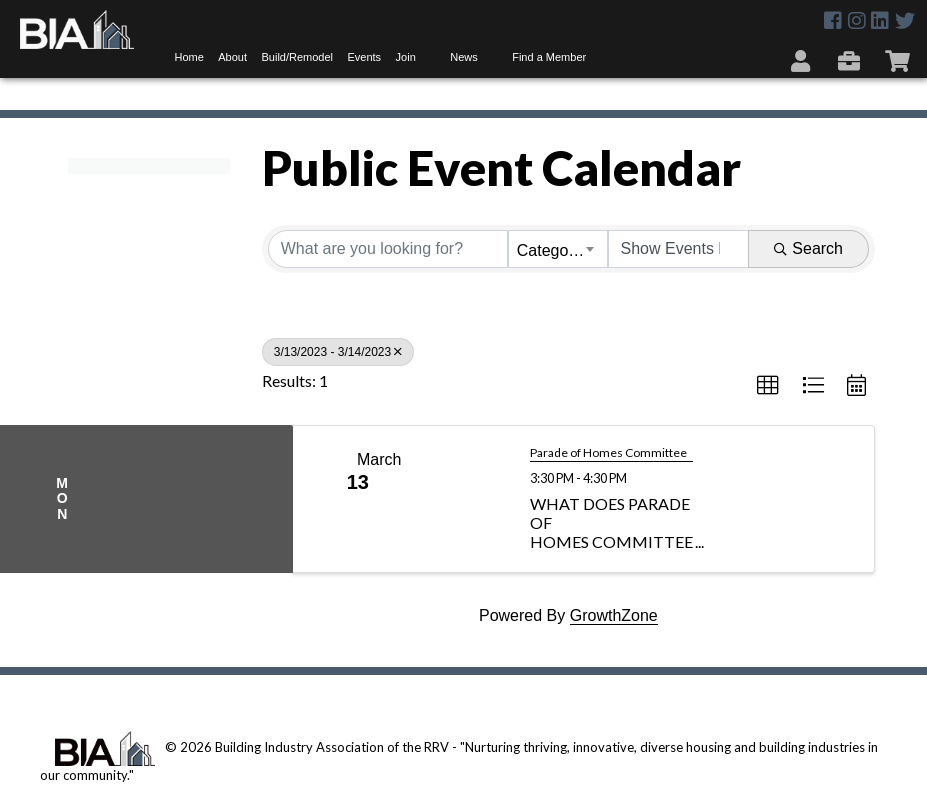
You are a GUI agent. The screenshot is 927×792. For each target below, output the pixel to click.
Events (364, 57)
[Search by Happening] (679, 249)
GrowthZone (614, 615)
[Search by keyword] (388, 249)
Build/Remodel (297, 57)
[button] (768, 386)
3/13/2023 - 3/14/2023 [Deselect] (338, 352)
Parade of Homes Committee (608, 453)
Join (406, 57)
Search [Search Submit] (808, 248)
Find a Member (549, 57)
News (464, 57)
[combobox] (558, 249)
